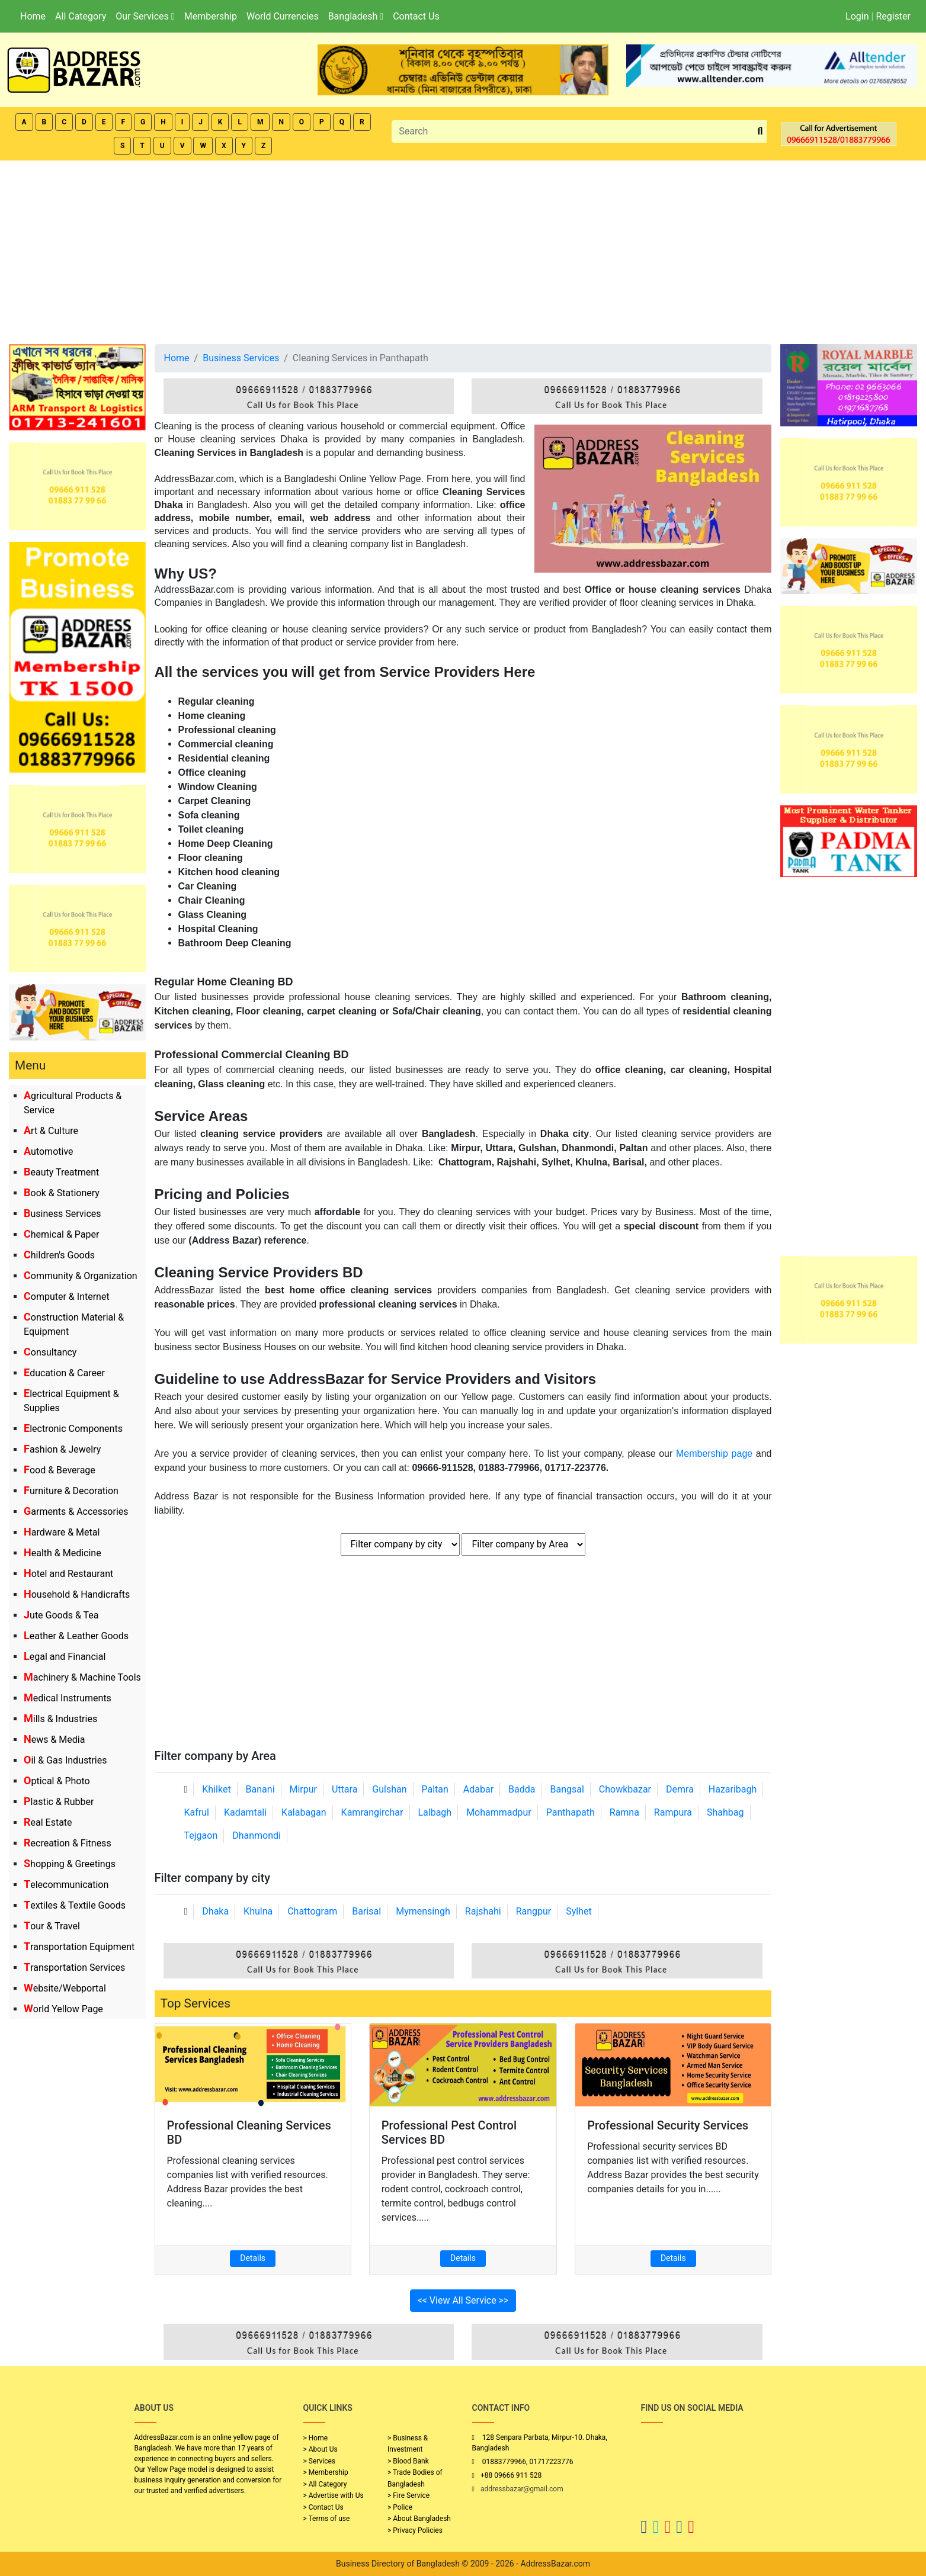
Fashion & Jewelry (62, 1449)
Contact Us (416, 16)
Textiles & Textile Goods (75, 1905)
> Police (399, 2507)
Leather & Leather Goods (76, 1636)
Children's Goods (59, 1255)
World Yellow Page (63, 2009)
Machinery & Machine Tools (82, 1677)
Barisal (366, 1911)
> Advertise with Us (333, 2495)
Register (893, 16)
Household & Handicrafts (77, 1594)
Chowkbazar (625, 1789)
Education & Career (64, 1373)
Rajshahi (483, 1911)
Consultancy (50, 1352)
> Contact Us (323, 2507)
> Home (315, 2438)
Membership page (714, 1453)
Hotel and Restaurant (68, 1573)
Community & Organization (80, 1275)
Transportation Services (74, 1967)
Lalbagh (434, 1812)
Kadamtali (245, 1812)
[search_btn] (760, 131)
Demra (680, 1789)
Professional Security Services (667, 2125)
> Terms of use (326, 2518)
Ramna (624, 1812)
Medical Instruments (67, 1698)
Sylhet (579, 1911)
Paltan (435, 1789)
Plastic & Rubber (59, 1801)
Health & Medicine (62, 1553)
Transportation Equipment (79, 1946)
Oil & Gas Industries (65, 1760)
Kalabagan (303, 1812)
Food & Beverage (59, 1470)
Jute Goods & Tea (61, 1615)
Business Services (62, 1213)
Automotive (48, 1151)
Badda (521, 1789)
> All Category (325, 2484)
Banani (260, 1789)
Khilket (216, 1789)
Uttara (344, 1789)
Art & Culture (51, 1130)
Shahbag (725, 1812)
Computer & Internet (67, 1296)
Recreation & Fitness (67, 1843)
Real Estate (48, 1822)
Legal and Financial (64, 1656)
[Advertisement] (463, 249)
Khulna (258, 1911)
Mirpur (304, 1789)
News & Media (54, 1739)
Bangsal (567, 1789)
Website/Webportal (65, 1988)
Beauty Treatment (61, 1172)
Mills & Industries (60, 1718)
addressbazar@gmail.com (521, 2489)
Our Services (145, 16)
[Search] (573, 131)
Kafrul (196, 1812)
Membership (210, 16)
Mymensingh (423, 1911)
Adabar (478, 1789)
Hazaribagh (733, 1789)
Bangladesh (355, 16)
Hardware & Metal (62, 1532)
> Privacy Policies (415, 2530)
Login (857, 16)
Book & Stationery (62, 1193)
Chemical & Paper (61, 1234)
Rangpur (534, 1911)
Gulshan (389, 1789)
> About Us (320, 2449)
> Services (319, 2461)
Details (252, 2258)
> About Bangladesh (419, 2518)
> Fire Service (408, 2495)
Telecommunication (66, 1884)
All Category (80, 16)
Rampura (673, 1812)
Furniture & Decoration (71, 1490)
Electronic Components (73, 1428)
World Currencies (282, 16)
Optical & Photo (57, 1781)
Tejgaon (201, 1835)
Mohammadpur (498, 1812)
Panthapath (570, 1812)
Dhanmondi (256, 1835)
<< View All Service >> (463, 2300)
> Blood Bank (408, 2461)
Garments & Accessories (76, 1511)
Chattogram (312, 1911)
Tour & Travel (52, 1926)
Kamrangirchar (372, 1812)
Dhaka (215, 1911)
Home (33, 16)
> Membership (325, 2472)
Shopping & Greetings (70, 1864)
